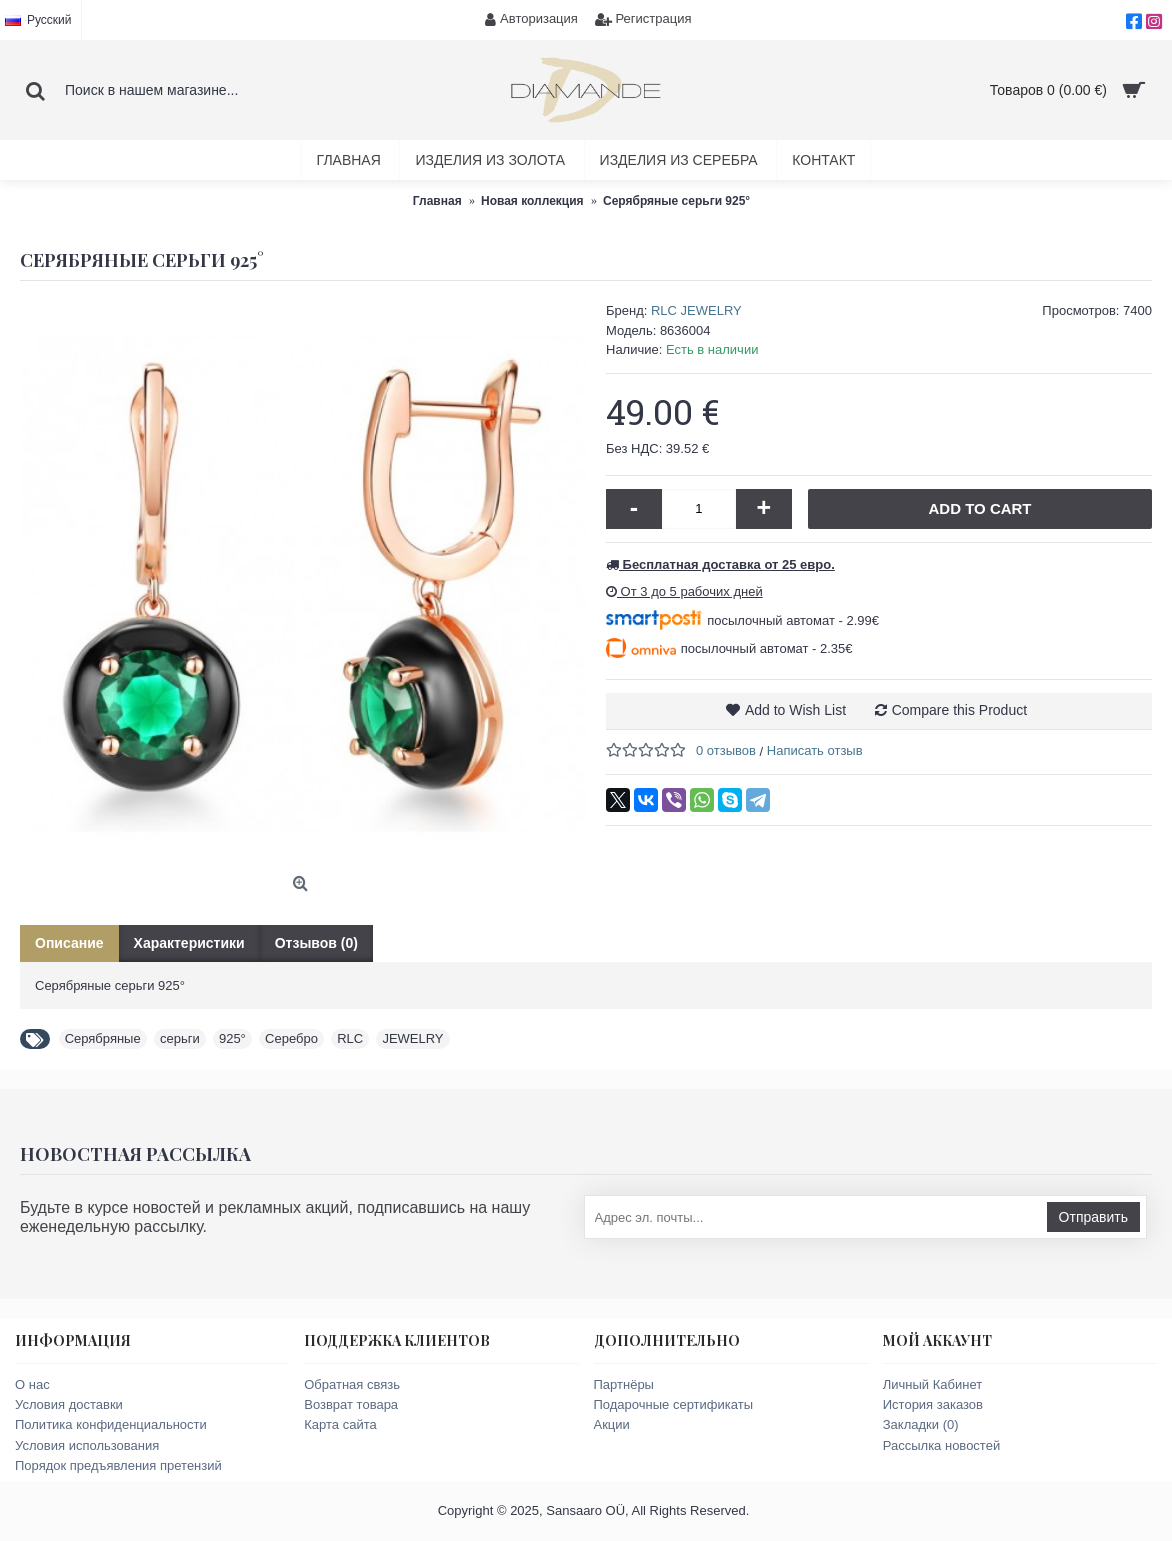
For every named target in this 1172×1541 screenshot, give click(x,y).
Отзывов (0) (316, 943)
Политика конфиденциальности (111, 1424)
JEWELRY (412, 1038)
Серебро (291, 1038)
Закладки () (921, 1424)
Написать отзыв (815, 750)
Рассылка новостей (941, 1445)
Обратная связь (352, 1384)
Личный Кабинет (932, 1384)
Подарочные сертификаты (673, 1404)
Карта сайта (340, 1424)
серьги (180, 1038)
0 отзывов (726, 750)
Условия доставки (69, 1404)
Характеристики (189, 943)
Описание (69, 943)
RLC (350, 1038)
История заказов (933, 1404)
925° (232, 1038)
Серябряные (103, 1038)
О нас (32, 1384)
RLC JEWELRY (696, 310)
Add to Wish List (795, 710)
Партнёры (624, 1384)
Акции (612, 1424)
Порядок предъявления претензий (118, 1465)
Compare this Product (959, 710)
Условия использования (87, 1445)
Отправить (1093, 1217)
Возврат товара (351, 1404)
